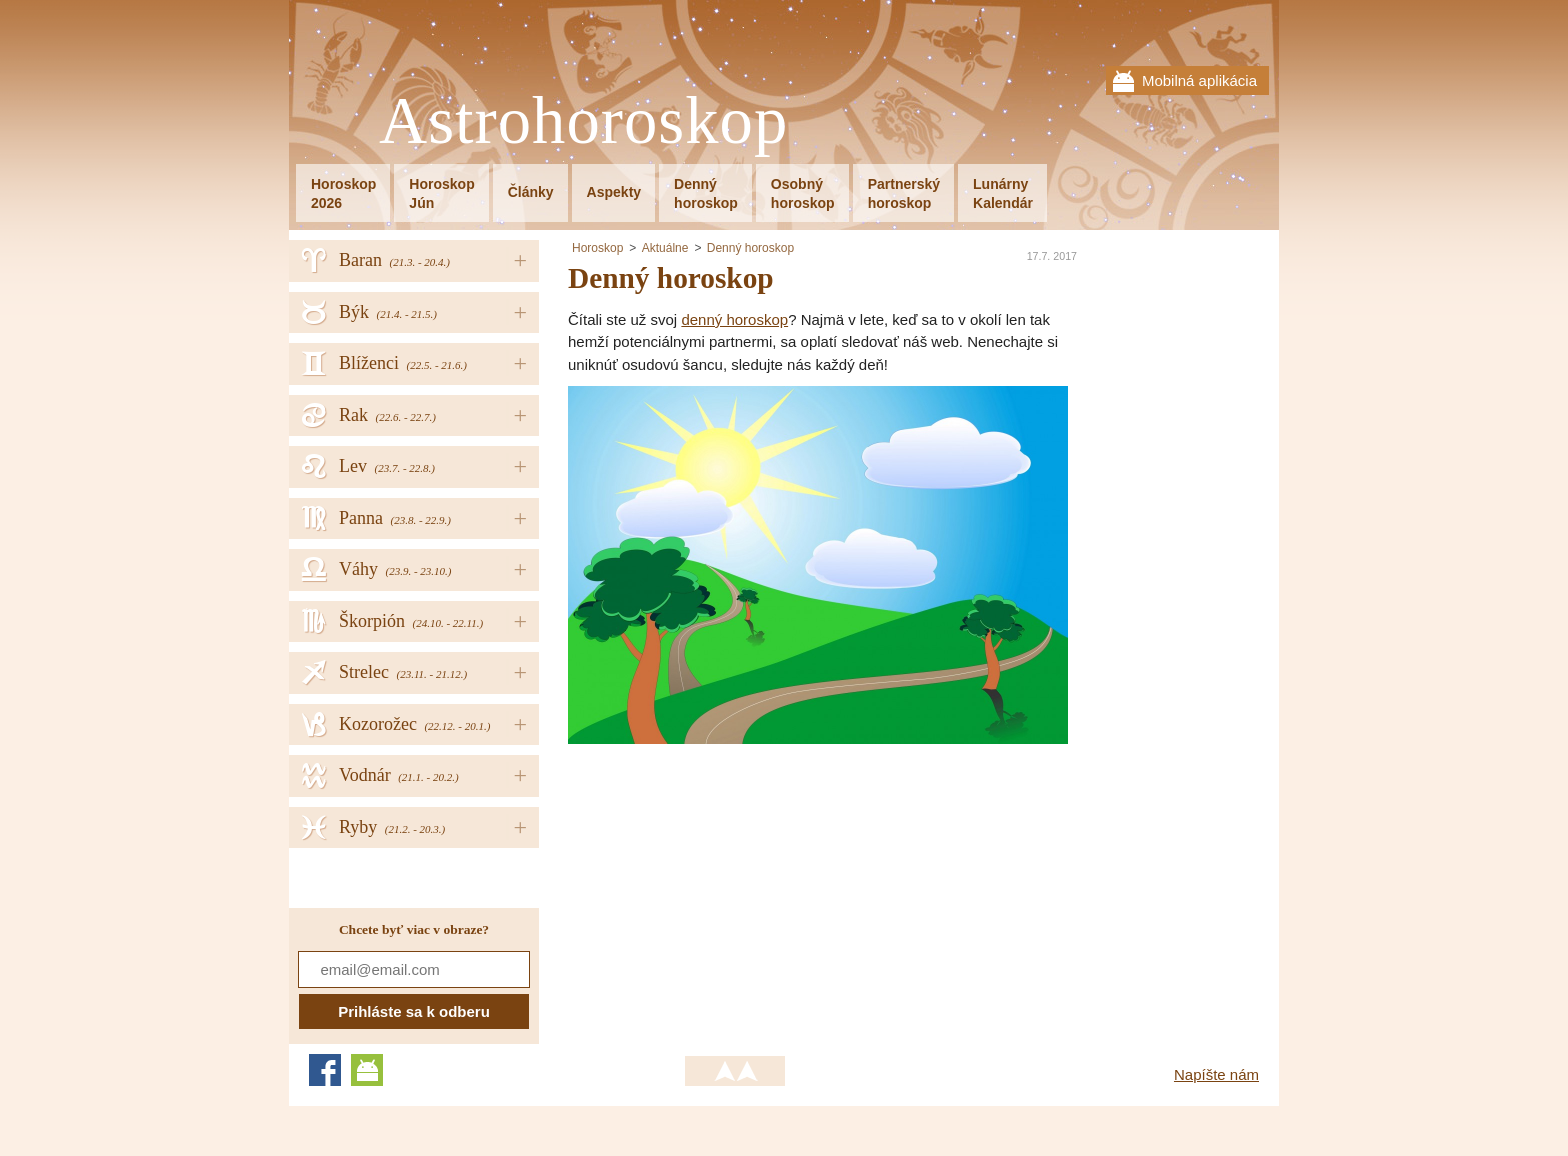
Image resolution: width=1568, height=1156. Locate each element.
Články (531, 192)
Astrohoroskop (583, 121)
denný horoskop (734, 319)
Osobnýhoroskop (803, 193)
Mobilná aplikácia (1199, 80)
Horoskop (597, 248)
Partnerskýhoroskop (904, 193)
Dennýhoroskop (706, 193)
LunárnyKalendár (1003, 193)
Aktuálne (665, 248)
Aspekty (614, 192)
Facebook (325, 1070)
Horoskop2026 (343, 193)
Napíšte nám (1216, 1074)
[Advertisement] (736, 884)
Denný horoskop (750, 248)
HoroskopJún (441, 193)
